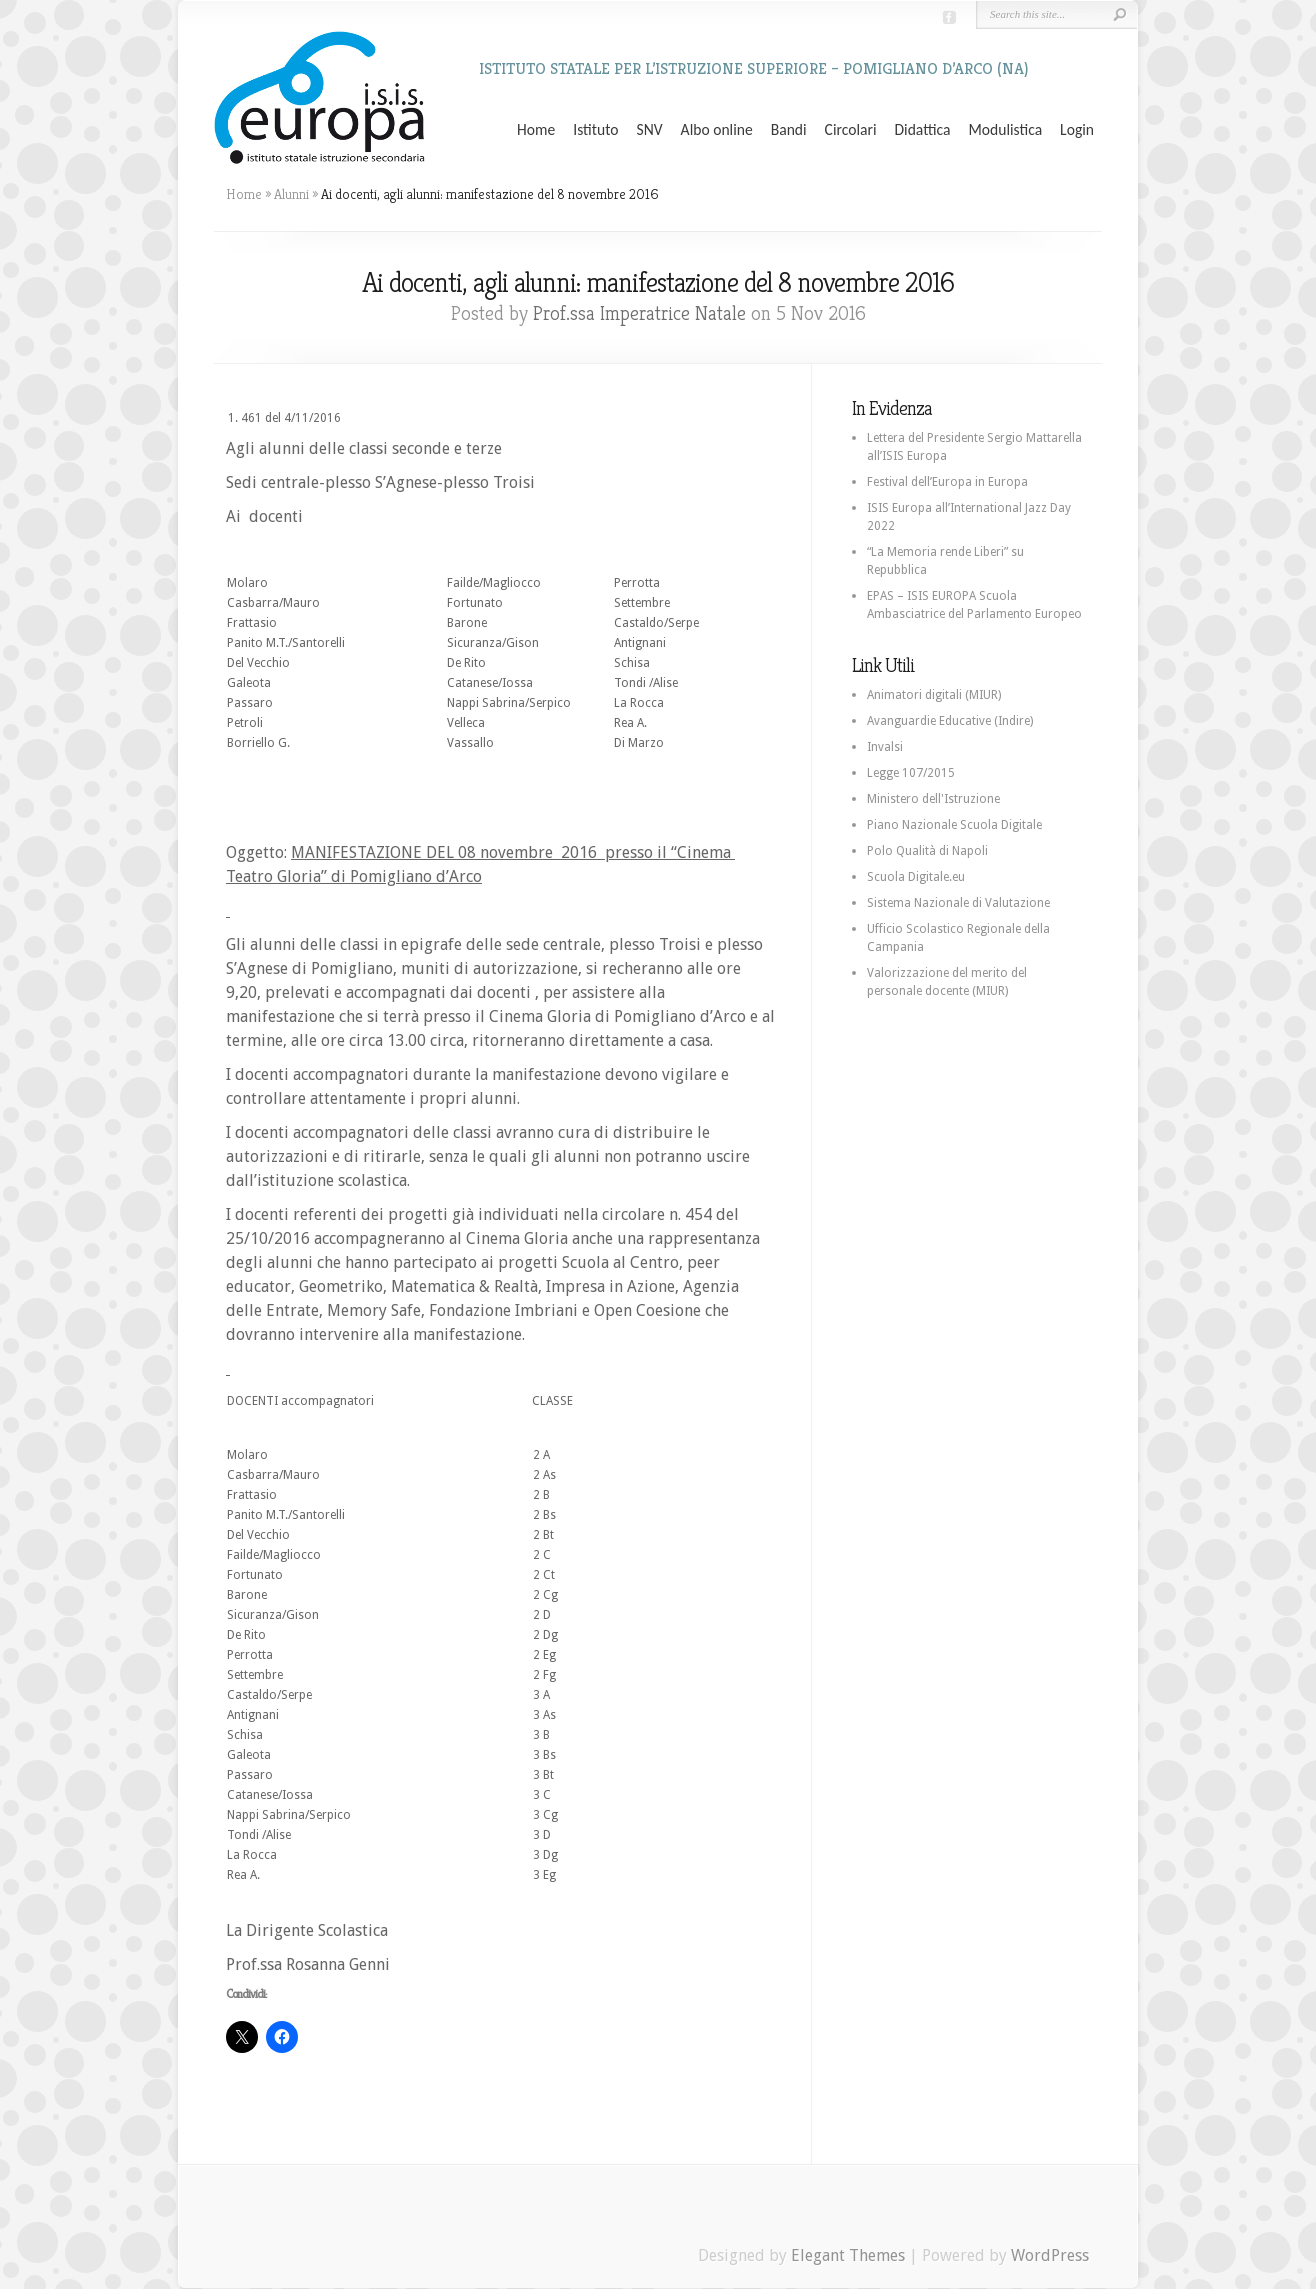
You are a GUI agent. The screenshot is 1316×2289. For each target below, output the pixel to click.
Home (536, 130)
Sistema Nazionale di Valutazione (958, 903)
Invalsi (885, 747)
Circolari (851, 130)
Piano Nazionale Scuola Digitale (954, 825)
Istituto (595, 130)
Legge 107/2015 (911, 773)
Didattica (922, 130)
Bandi (789, 130)
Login (1077, 130)
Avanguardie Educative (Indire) (950, 721)
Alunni (291, 194)
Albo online (717, 130)
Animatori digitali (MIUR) (934, 695)
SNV (650, 130)
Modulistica (1005, 130)
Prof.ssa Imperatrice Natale (639, 313)
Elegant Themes (848, 2255)
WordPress (1050, 2255)
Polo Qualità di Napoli (927, 851)
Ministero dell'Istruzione (933, 799)
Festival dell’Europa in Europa (947, 482)
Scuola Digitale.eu (916, 877)
